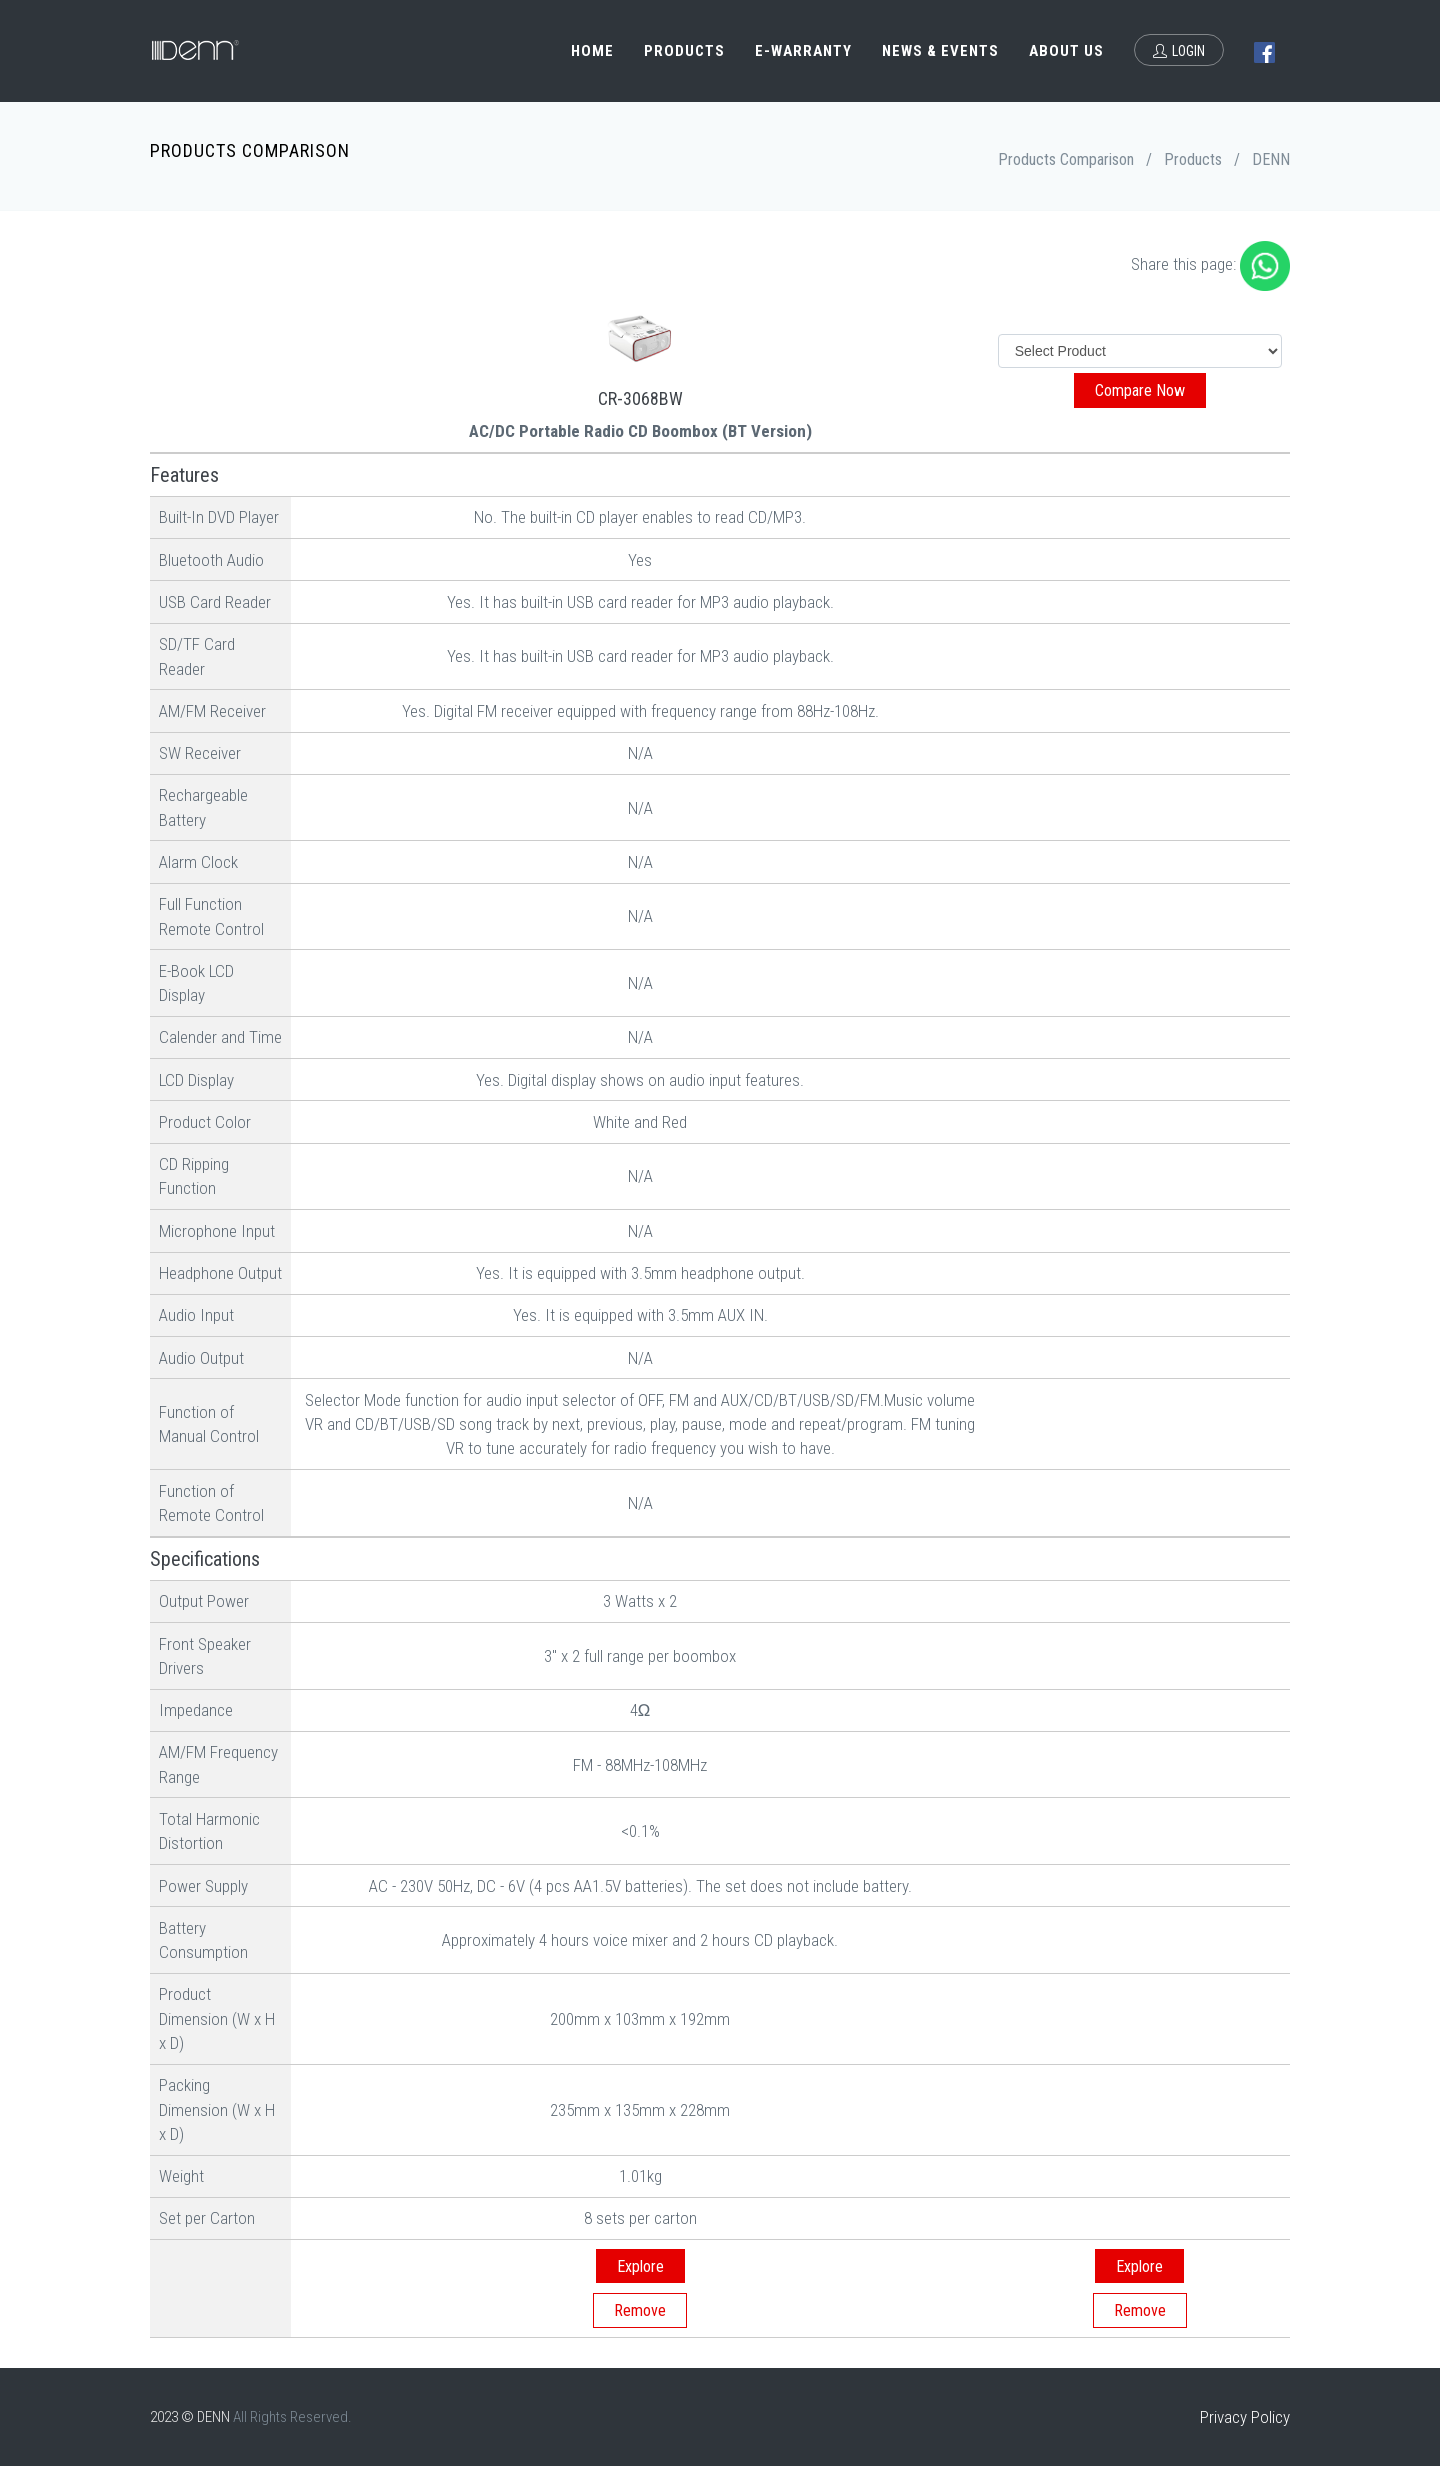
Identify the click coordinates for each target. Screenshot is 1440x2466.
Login (1179, 51)
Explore (640, 2266)
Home (592, 51)
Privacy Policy (1245, 2417)
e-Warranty (803, 51)
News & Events (940, 51)
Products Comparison (1066, 159)
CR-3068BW (640, 398)
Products (684, 51)
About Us (1066, 51)
